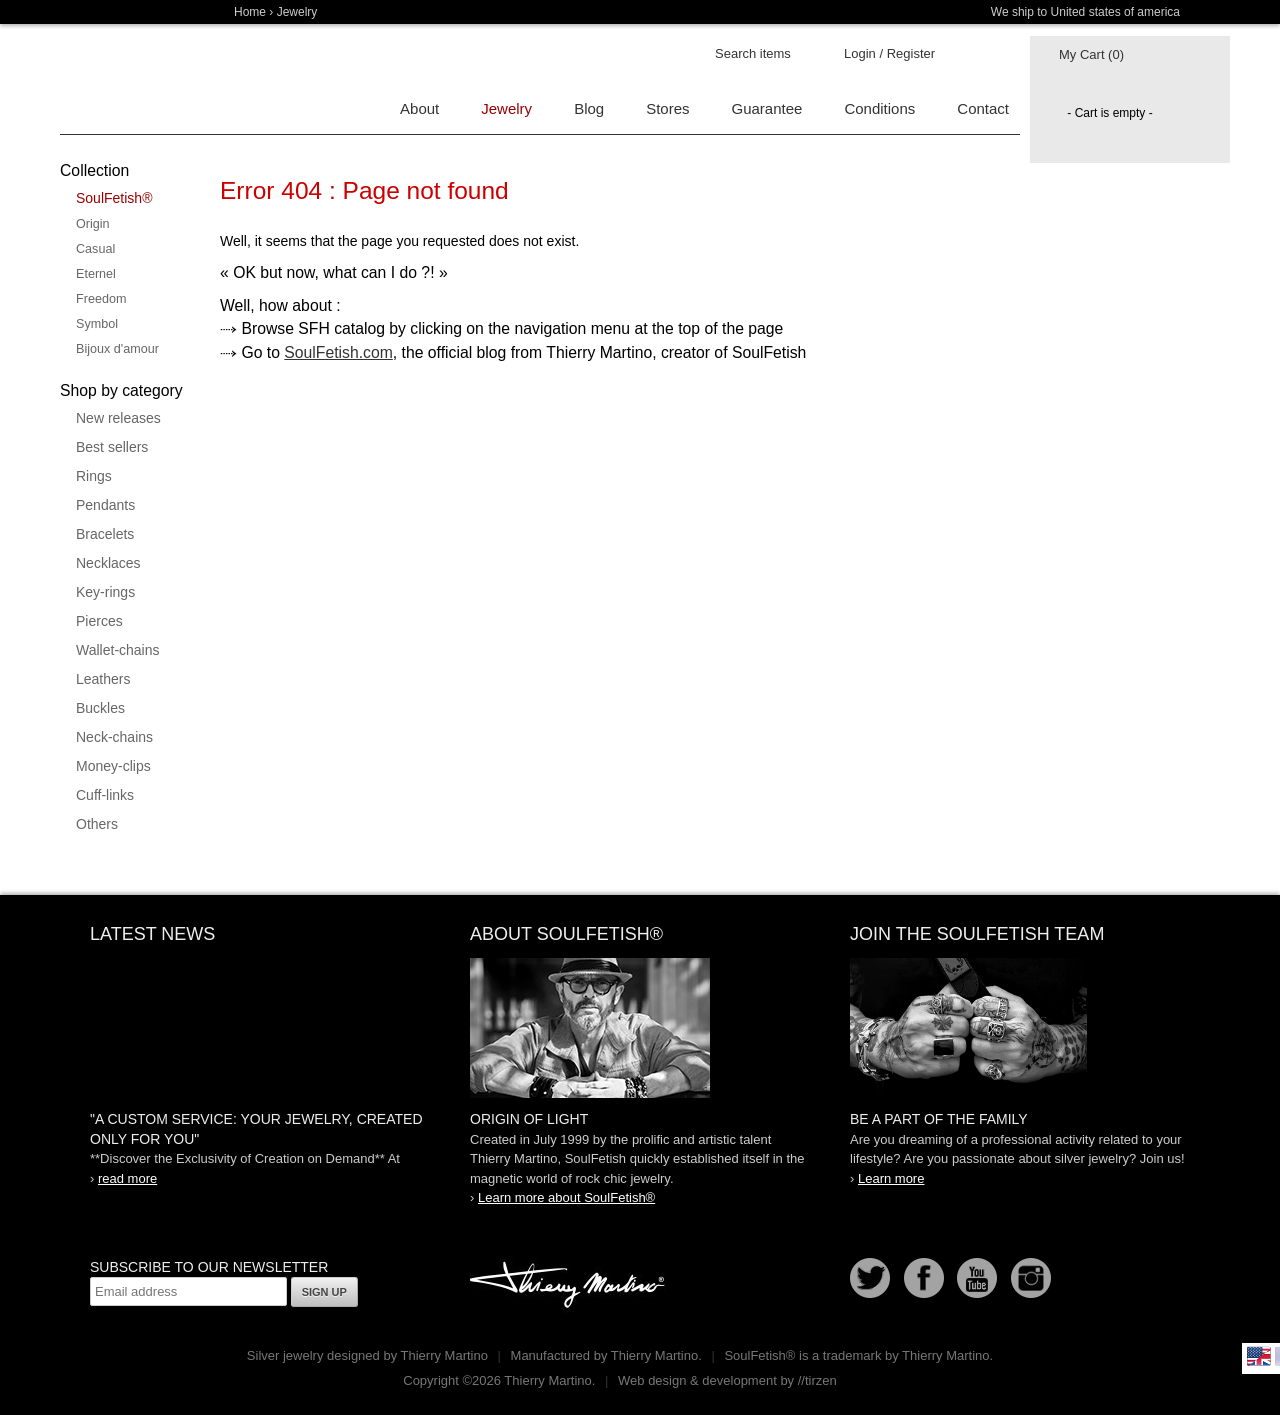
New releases (118, 418)
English (1259, 1356)
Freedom (101, 299)
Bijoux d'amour (117, 349)
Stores (667, 108)
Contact (983, 108)
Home (250, 12)
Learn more (891, 1178)
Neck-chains (114, 737)
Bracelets (105, 534)
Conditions (879, 108)
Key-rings (105, 592)
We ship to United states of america (1085, 12)
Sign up (324, 1292)
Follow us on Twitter (870, 1278)
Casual (95, 249)
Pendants (105, 505)
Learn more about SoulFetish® (566, 1197)
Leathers (103, 679)
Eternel (96, 274)
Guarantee (767, 108)
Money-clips (113, 766)
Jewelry (297, 12)
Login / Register (889, 53)
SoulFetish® (114, 198)
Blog (589, 108)
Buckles (100, 708)
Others (97, 824)
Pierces (99, 621)
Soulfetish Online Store (130, 80)
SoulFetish (640, 1028)
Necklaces (108, 563)
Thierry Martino (570, 1286)
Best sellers (112, 447)
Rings (94, 476)
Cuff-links (105, 795)
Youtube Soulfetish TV (977, 1278)
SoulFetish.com (338, 352)
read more (127, 1178)
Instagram (1031, 1278)
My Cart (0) (1091, 54)
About (419, 108)
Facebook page (924, 1278)
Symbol (97, 324)
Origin (93, 224)
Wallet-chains (118, 650)
